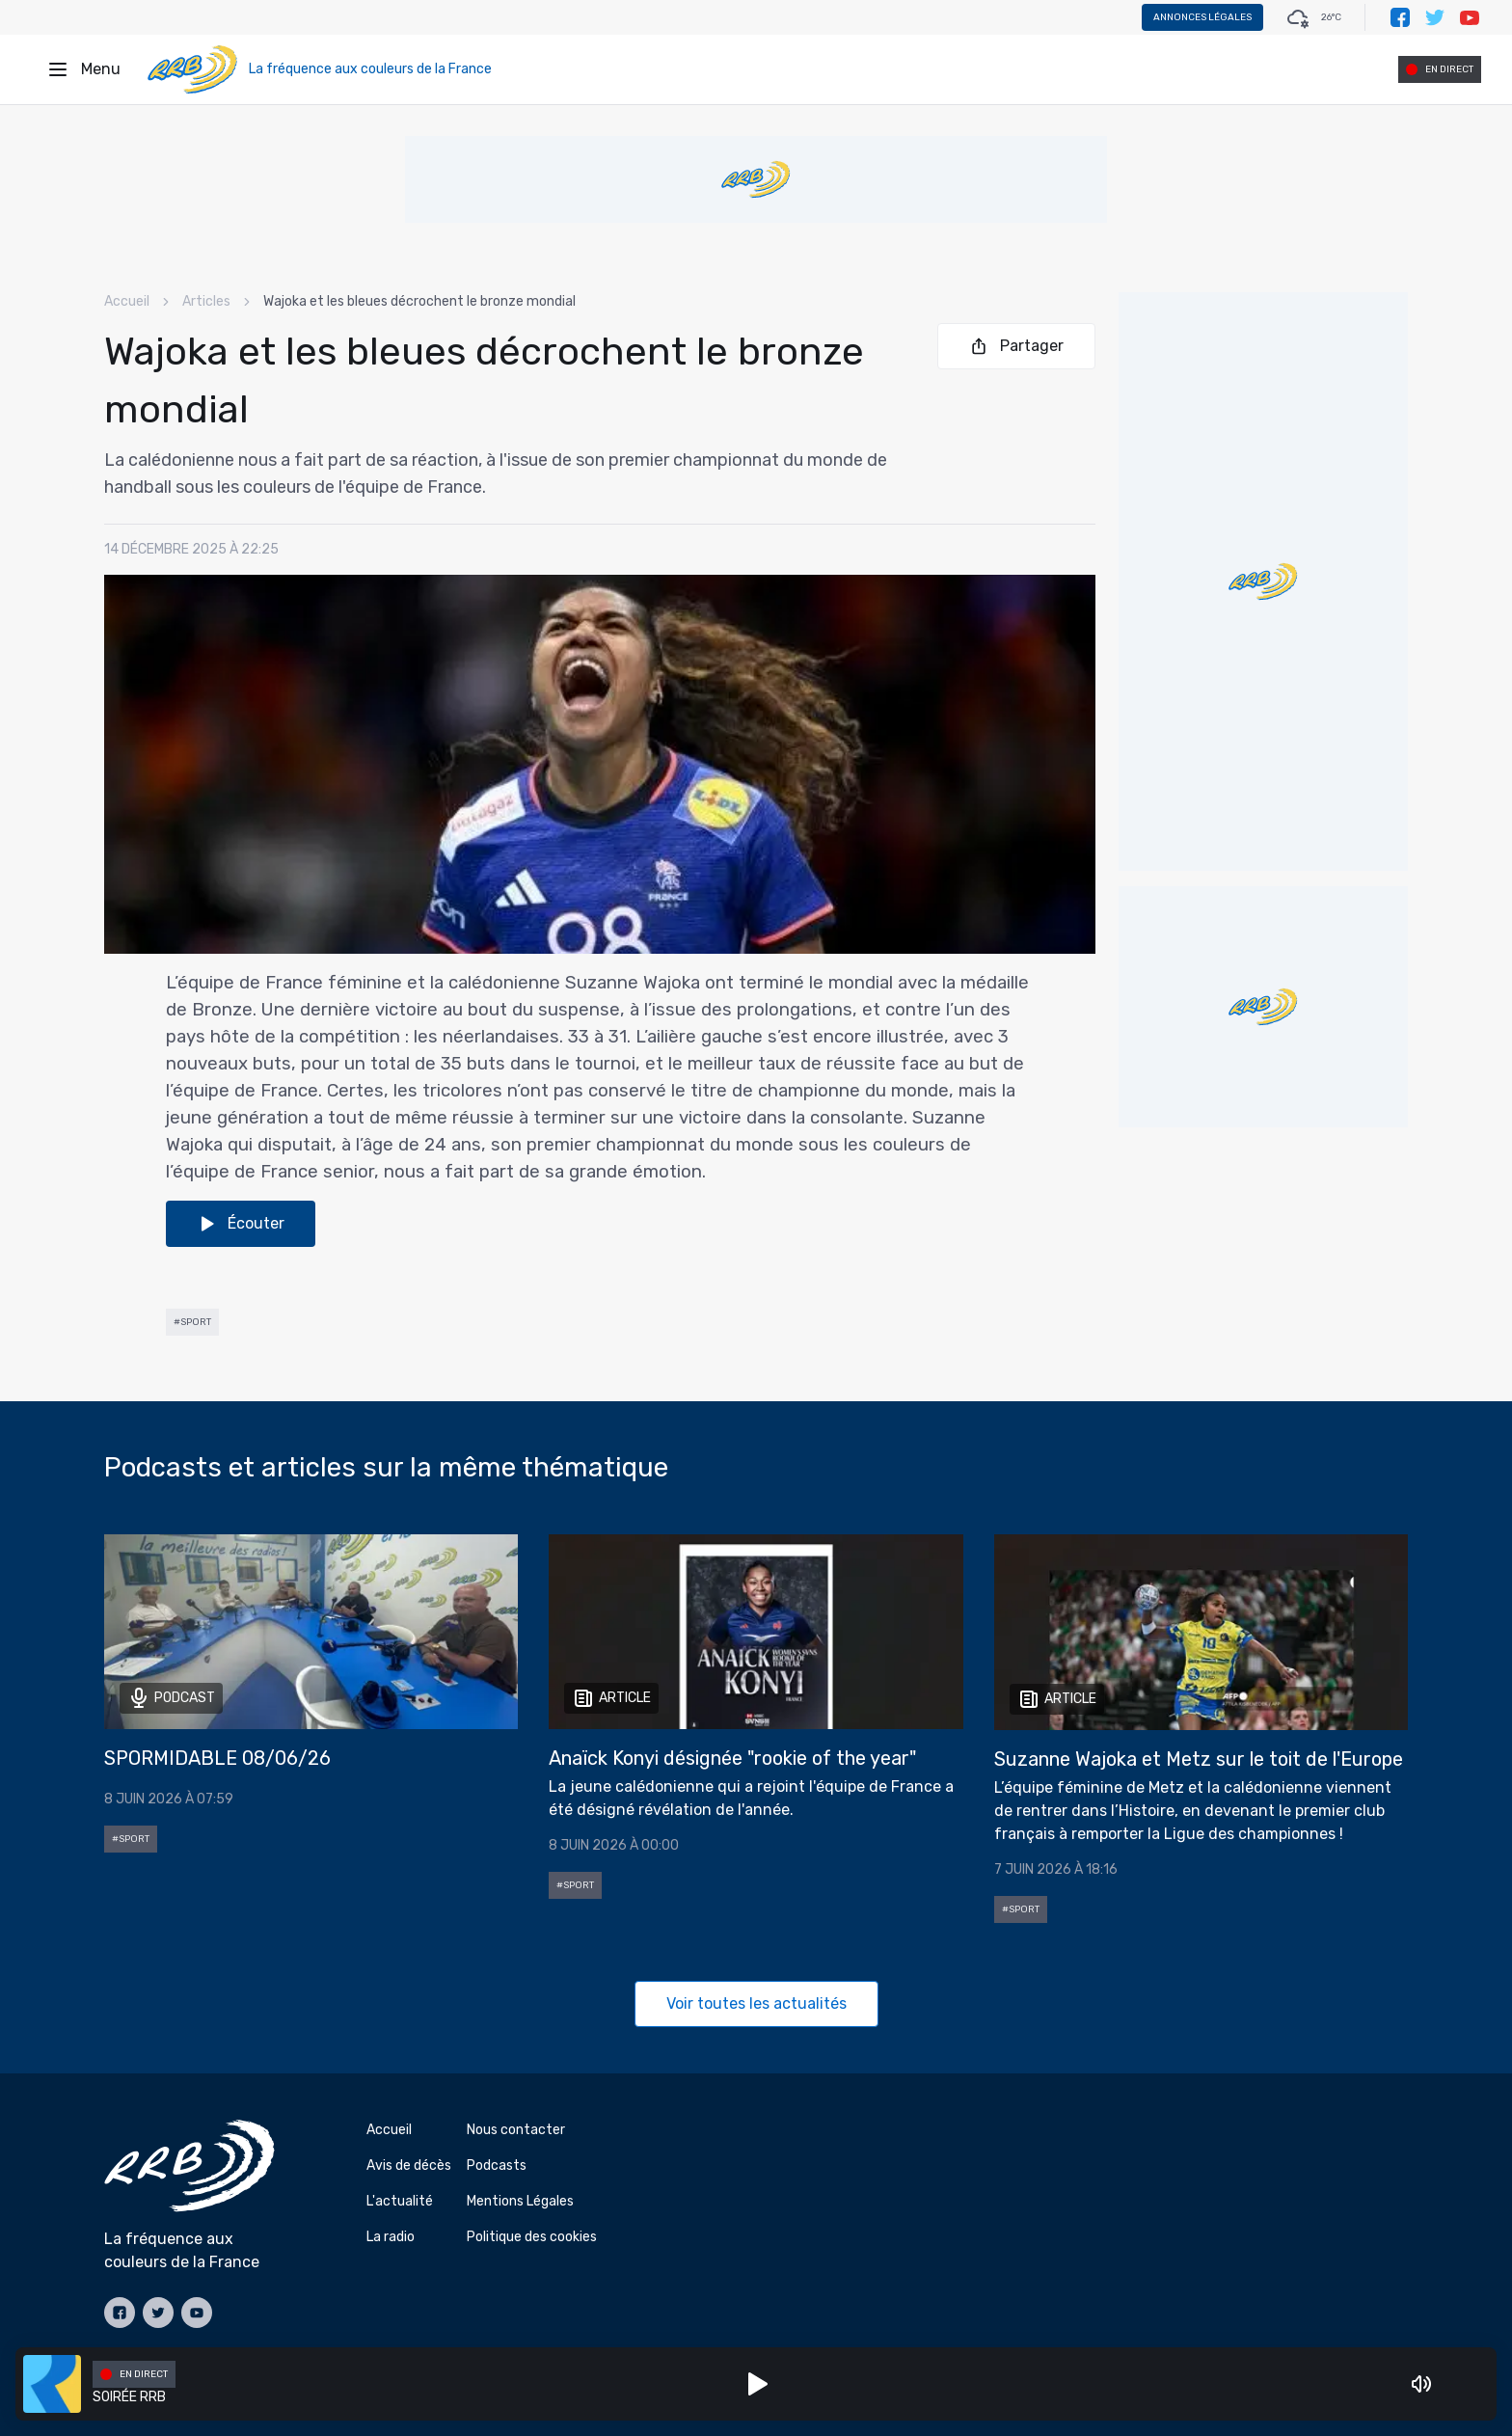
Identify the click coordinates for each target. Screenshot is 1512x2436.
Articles (206, 301)
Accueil (126, 301)
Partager (1016, 346)
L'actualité (399, 2201)
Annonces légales (1202, 17)
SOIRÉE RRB (129, 2397)
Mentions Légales (520, 2201)
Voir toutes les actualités (756, 2003)
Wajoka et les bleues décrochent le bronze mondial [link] (419, 301)
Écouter (240, 1223)
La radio (390, 2237)
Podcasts (496, 2165)
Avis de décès (408, 2165)
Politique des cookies (532, 2237)
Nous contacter (516, 2130)
